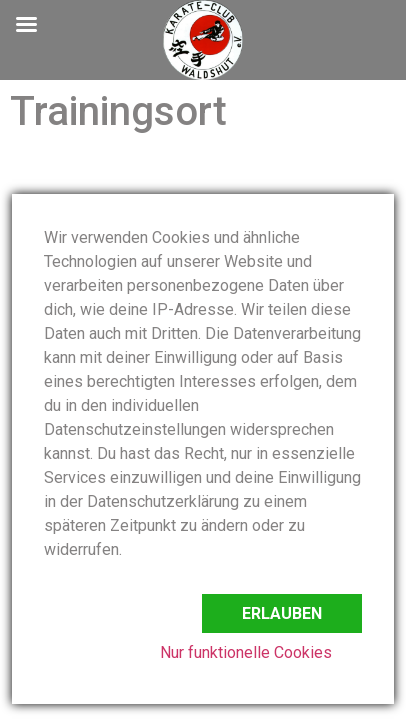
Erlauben (282, 613)
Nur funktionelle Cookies (246, 652)
